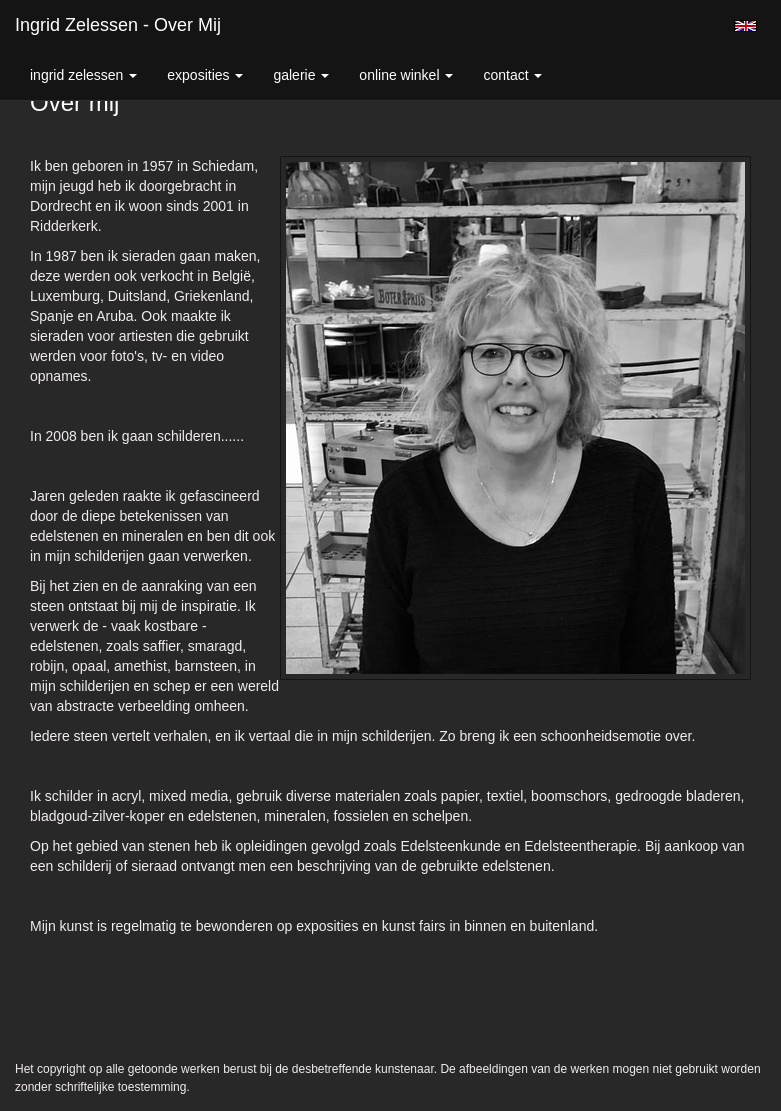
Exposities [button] (205, 75)
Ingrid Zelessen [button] (83, 75)
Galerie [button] (301, 75)
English (745, 26)
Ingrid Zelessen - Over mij (118, 25)
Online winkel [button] (406, 75)
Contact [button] (512, 75)
